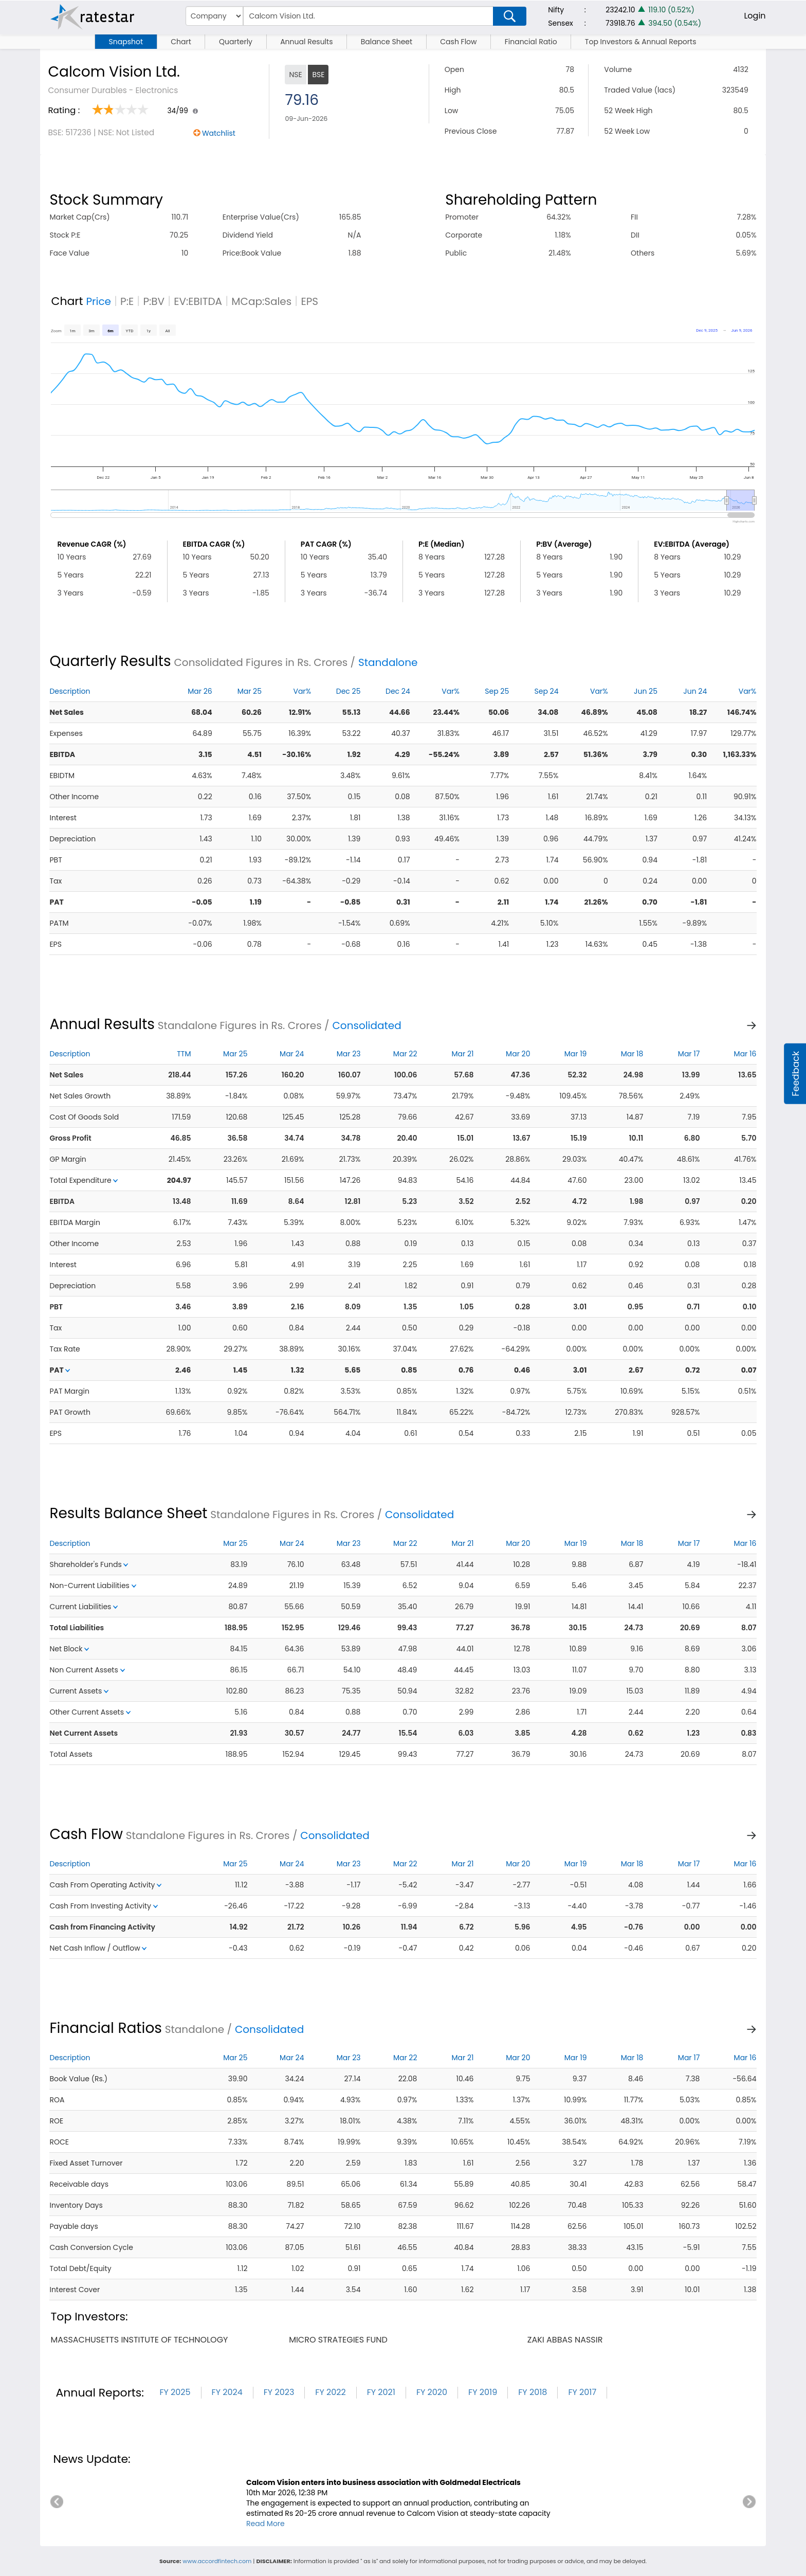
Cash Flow (458, 42)
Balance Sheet (386, 42)
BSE (318, 74)
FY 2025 (174, 2392)
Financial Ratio (531, 42)
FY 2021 (381, 2392)
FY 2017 (582, 2392)
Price (98, 301)
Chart (181, 42)
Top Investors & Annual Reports (641, 42)
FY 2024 (227, 2392)
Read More (265, 2523)
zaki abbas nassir (565, 2340)
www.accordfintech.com (216, 2561)
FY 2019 (482, 2392)
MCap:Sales (261, 301)
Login (754, 16)
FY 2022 (330, 2392)
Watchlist (218, 133)
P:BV (153, 301)
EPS (309, 301)
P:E (127, 301)
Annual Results (306, 42)
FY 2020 (431, 2392)
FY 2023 (279, 2392)
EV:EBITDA (198, 301)
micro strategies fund (338, 2340)
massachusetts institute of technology (139, 2340)
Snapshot (126, 42)
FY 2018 (532, 2392)
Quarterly (235, 42)
